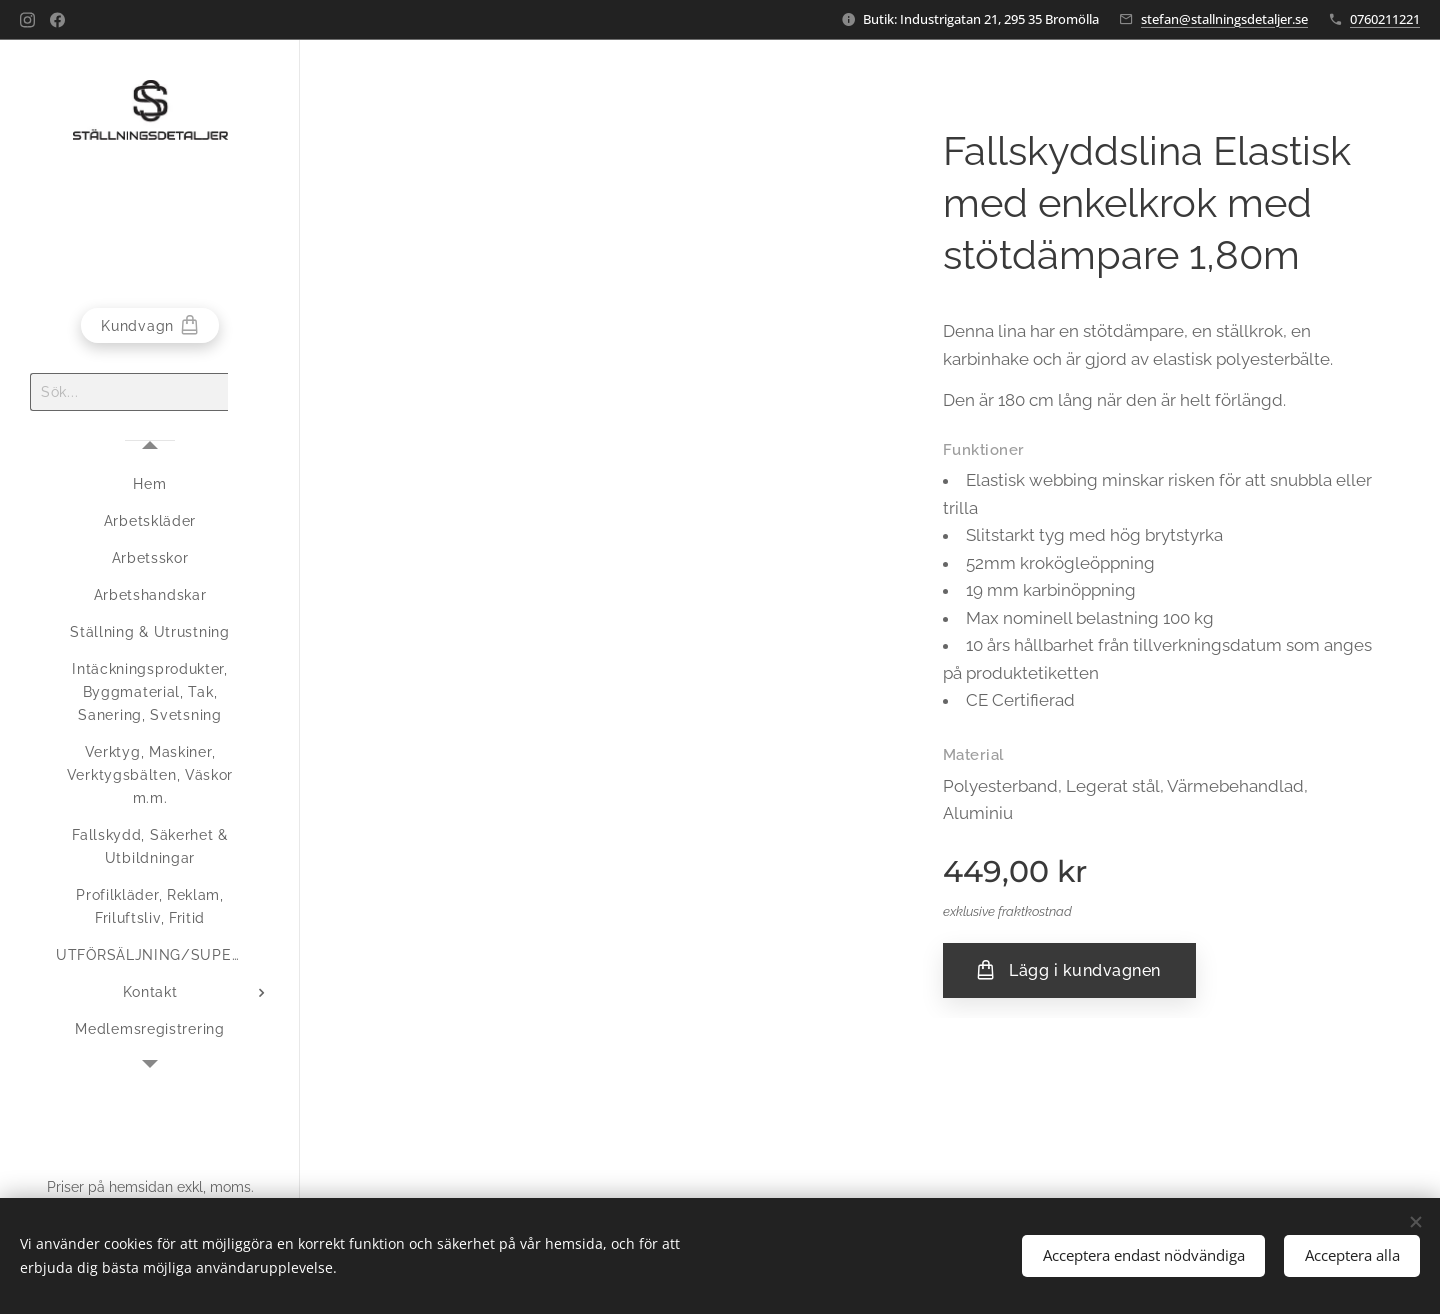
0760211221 (1385, 19)
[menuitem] (150, 484)
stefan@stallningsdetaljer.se (1224, 19)
